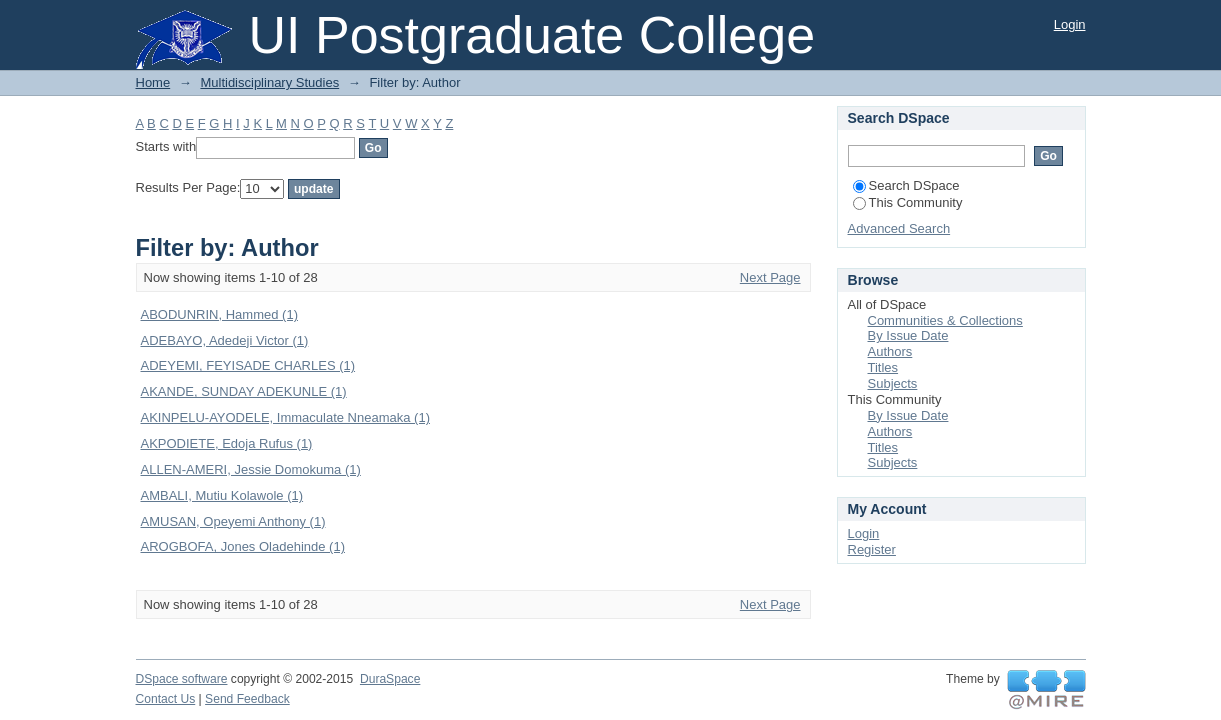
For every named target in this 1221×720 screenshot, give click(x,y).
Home (153, 82)
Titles (883, 367)
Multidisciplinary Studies (269, 82)
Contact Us (166, 699)
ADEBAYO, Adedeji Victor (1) (225, 340)
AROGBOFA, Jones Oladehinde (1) (243, 546)
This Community (908, 202)
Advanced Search (899, 228)
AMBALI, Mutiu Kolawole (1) (222, 495)
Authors (890, 351)
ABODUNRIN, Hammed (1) (219, 314)
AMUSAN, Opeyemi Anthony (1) (233, 521)
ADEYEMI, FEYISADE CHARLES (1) (248, 365)
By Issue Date (908, 335)
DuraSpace (390, 679)
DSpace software (182, 679)
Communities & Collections (945, 320)
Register (872, 549)
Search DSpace (906, 185)
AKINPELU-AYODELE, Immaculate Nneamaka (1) (285, 417)
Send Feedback (247, 699)
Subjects (893, 383)
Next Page (770, 277)
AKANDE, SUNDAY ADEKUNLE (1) (244, 391)
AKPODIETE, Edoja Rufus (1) (227, 443)
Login (1070, 24)
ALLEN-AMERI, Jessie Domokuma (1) (251, 469)
